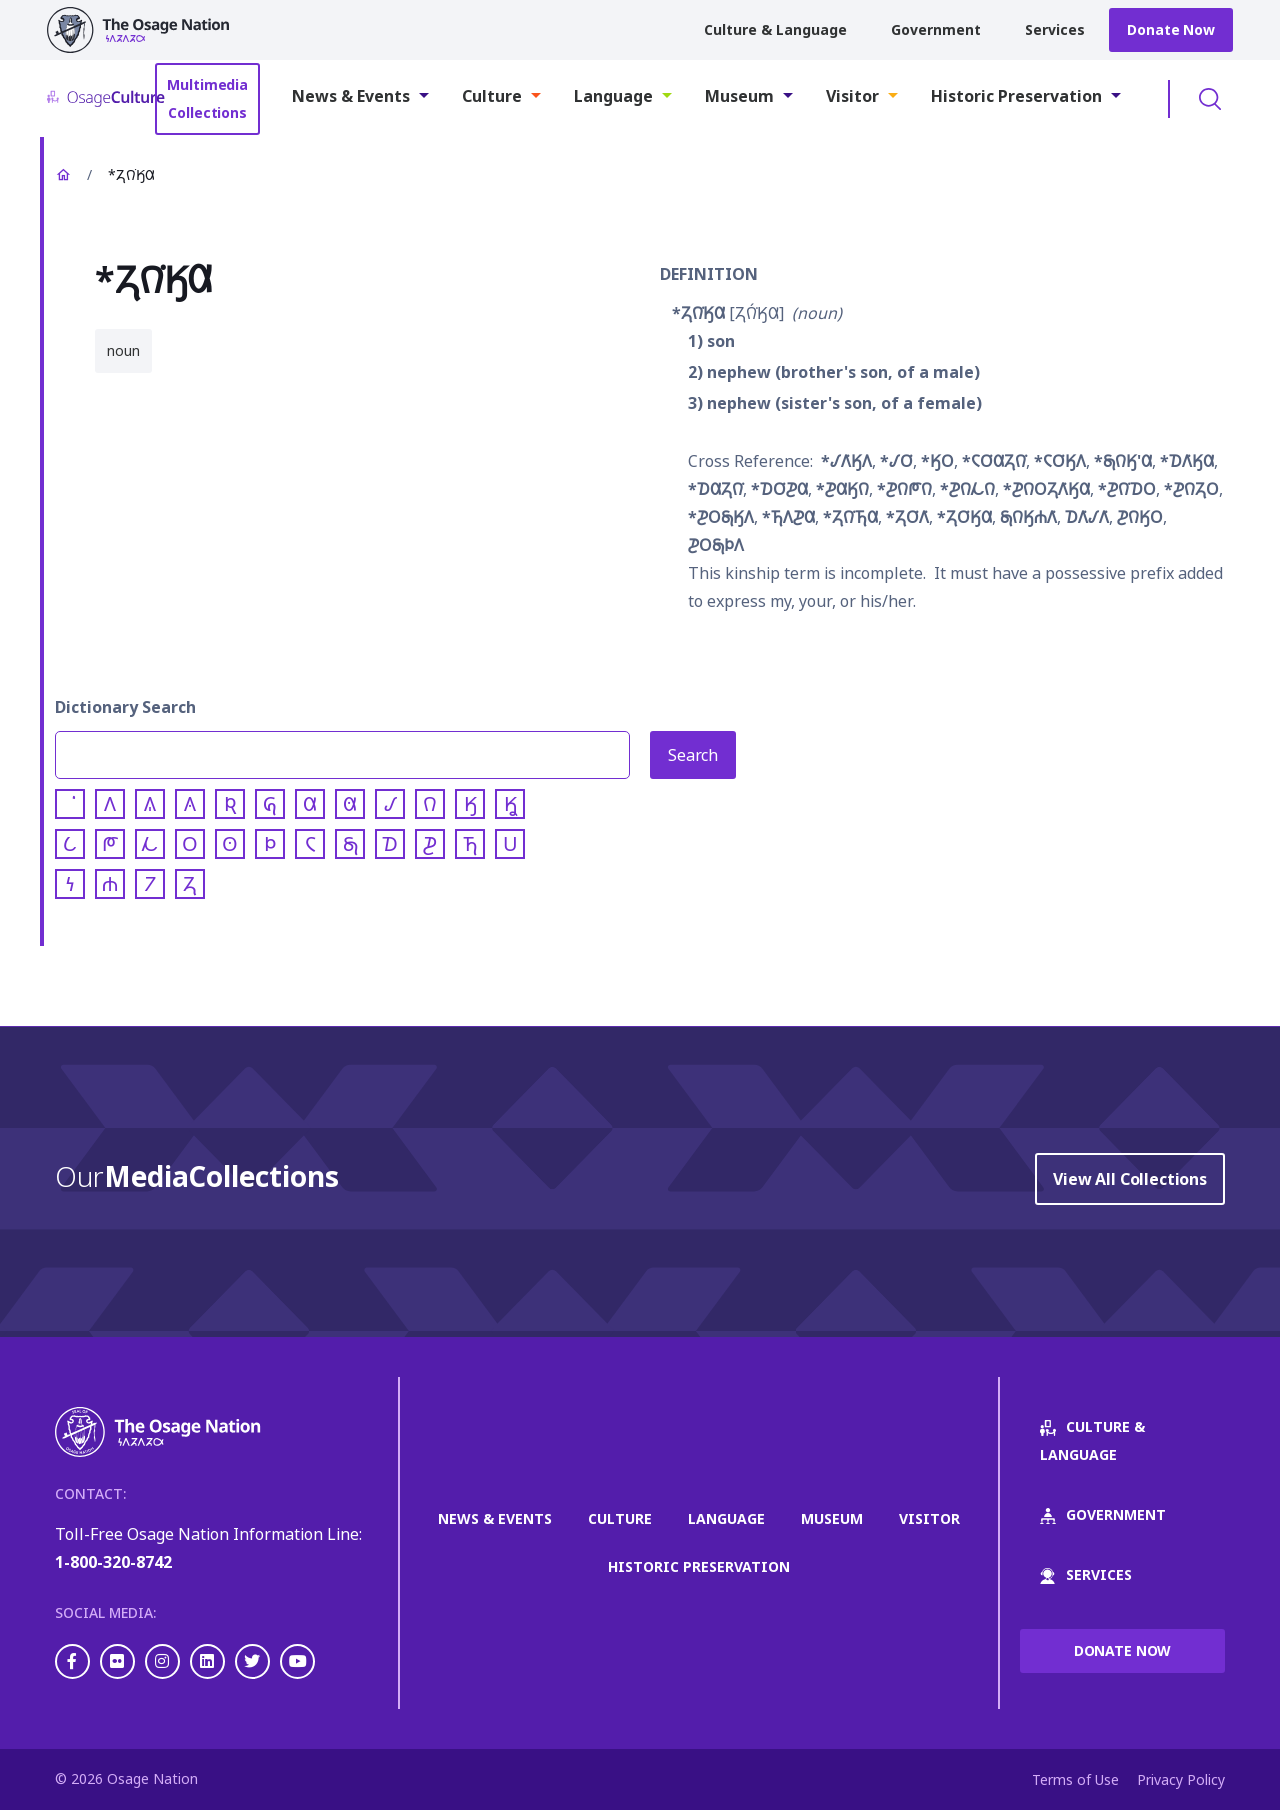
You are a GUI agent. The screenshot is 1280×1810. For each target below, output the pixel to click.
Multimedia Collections (207, 98)
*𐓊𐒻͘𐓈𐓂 (1127, 489)
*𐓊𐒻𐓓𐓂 (1191, 489)
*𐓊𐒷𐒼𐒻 (842, 489)
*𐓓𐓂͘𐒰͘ (907, 517)
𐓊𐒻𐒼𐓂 (1140, 517)
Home (63, 175)
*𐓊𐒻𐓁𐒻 (967, 489)
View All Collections (1130, 1179)
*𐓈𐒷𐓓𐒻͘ (715, 489)
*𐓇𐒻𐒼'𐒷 (1123, 461)
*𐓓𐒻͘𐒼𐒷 (698, 313)
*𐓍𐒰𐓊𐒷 (788, 517)
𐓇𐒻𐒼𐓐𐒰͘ (1028, 517)
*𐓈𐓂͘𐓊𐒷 (779, 489)
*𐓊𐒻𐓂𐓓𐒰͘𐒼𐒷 (1046, 489)
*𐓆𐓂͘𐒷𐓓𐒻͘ (994, 461)
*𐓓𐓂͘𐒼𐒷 (964, 517)
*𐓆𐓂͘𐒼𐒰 (1060, 461)
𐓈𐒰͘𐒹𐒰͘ (1087, 517)
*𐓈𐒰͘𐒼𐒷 (1187, 461)
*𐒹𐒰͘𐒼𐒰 (846, 461)
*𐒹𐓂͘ (896, 461)
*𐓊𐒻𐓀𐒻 (904, 489)
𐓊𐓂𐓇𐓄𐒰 (716, 545)
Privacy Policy (1181, 1779)
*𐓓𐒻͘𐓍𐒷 (850, 517)
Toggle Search (1210, 99)
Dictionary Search (125, 707)
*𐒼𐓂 (937, 461)
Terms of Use (1075, 1779)
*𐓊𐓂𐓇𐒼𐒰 (721, 517)
